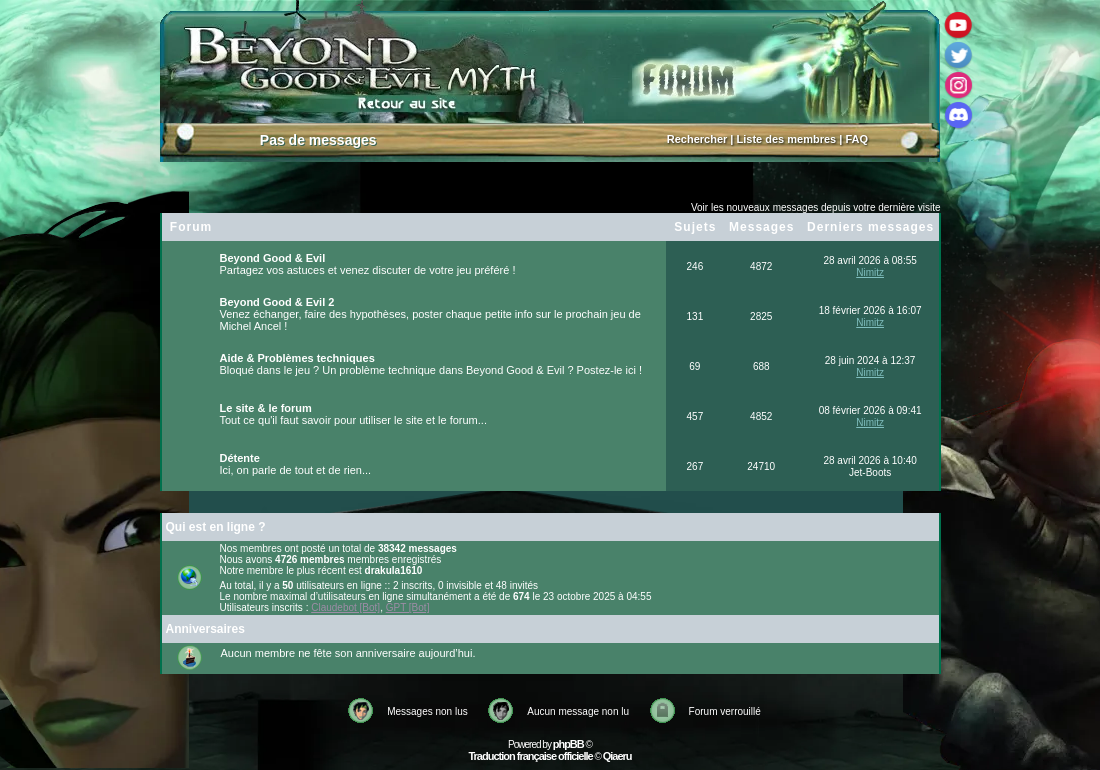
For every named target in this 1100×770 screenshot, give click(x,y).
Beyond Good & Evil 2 (277, 302)
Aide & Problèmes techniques (297, 358)
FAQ (856, 139)
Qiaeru (617, 756)
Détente (240, 458)
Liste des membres (787, 139)
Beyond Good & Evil (273, 258)
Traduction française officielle (530, 756)
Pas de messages (318, 140)
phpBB (568, 744)
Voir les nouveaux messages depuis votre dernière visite (816, 207)
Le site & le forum (266, 408)
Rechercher (697, 139)
